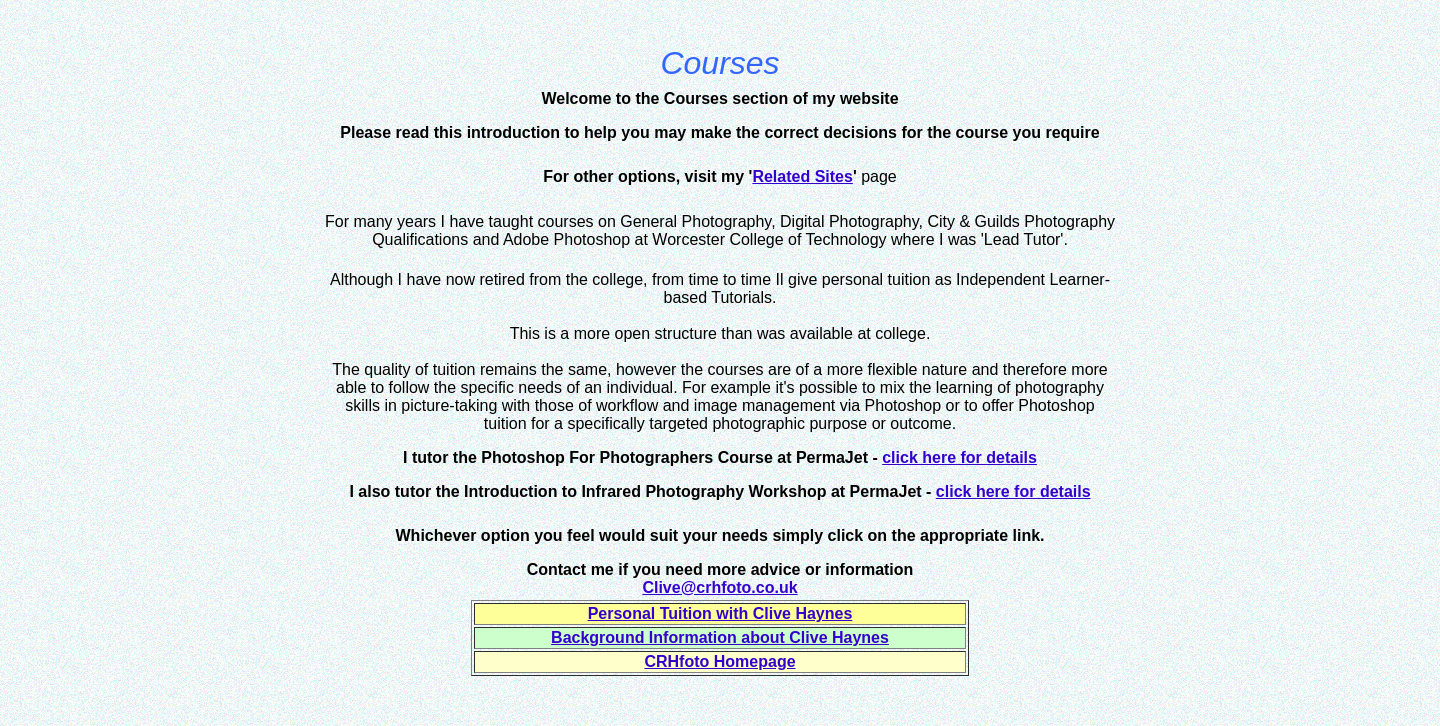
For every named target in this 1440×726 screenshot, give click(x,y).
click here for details (959, 457)
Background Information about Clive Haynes (720, 637)
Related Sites (802, 176)
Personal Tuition (650, 613)
